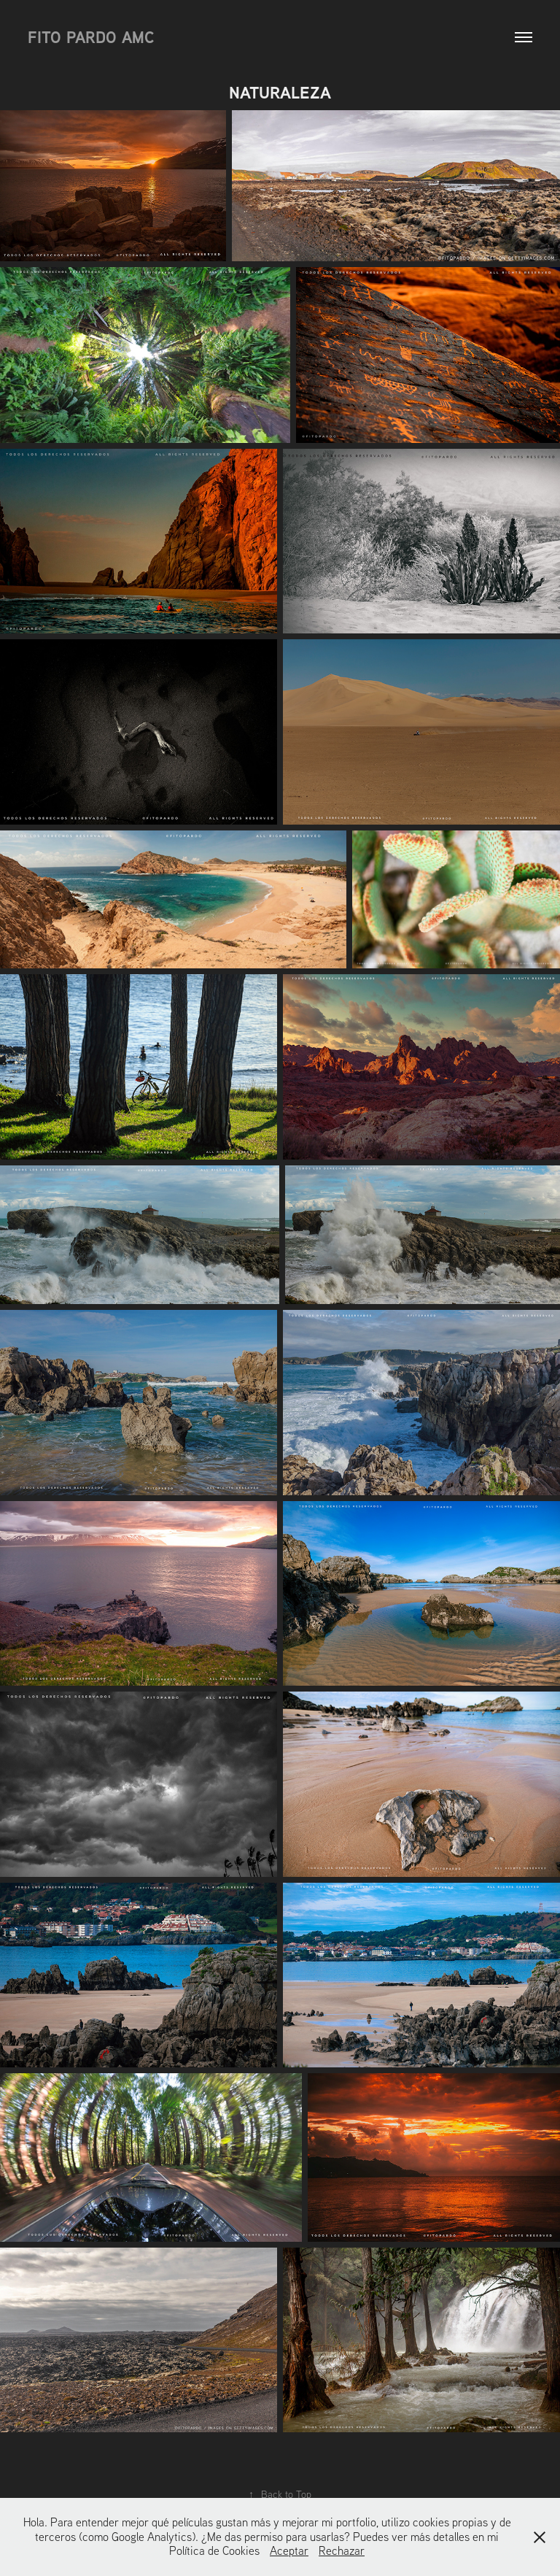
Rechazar (342, 2550)
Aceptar (289, 2550)
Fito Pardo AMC (91, 37)
